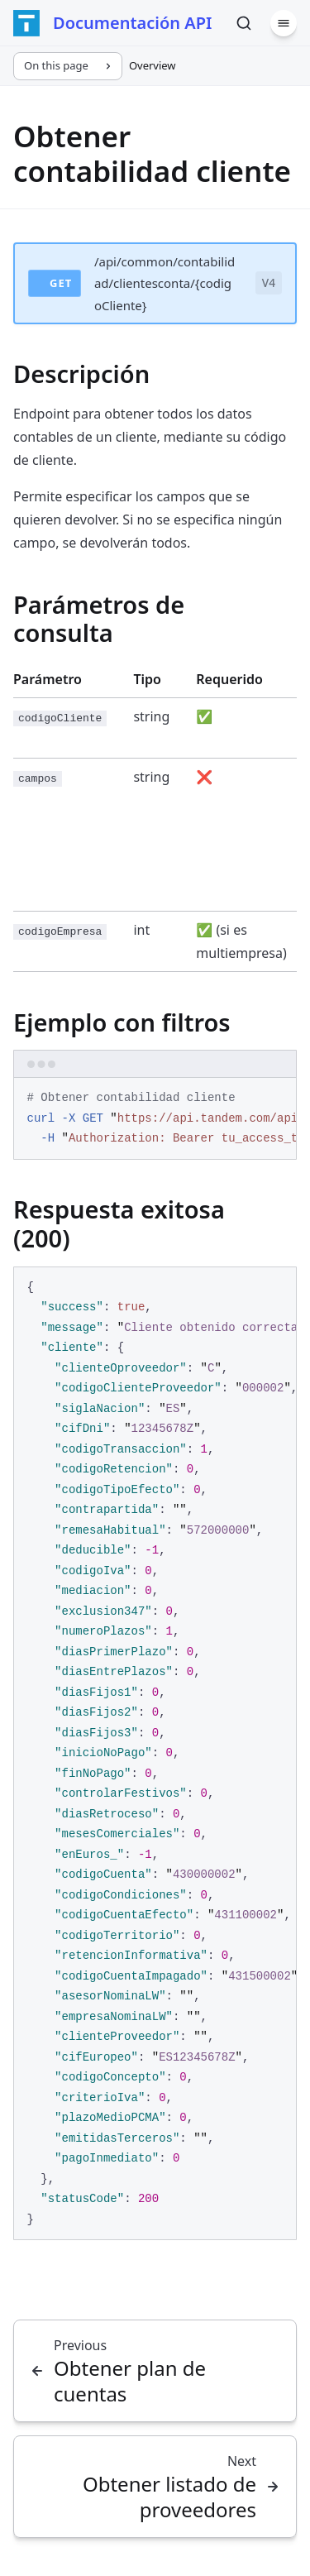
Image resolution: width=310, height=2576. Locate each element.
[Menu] (283, 23)
